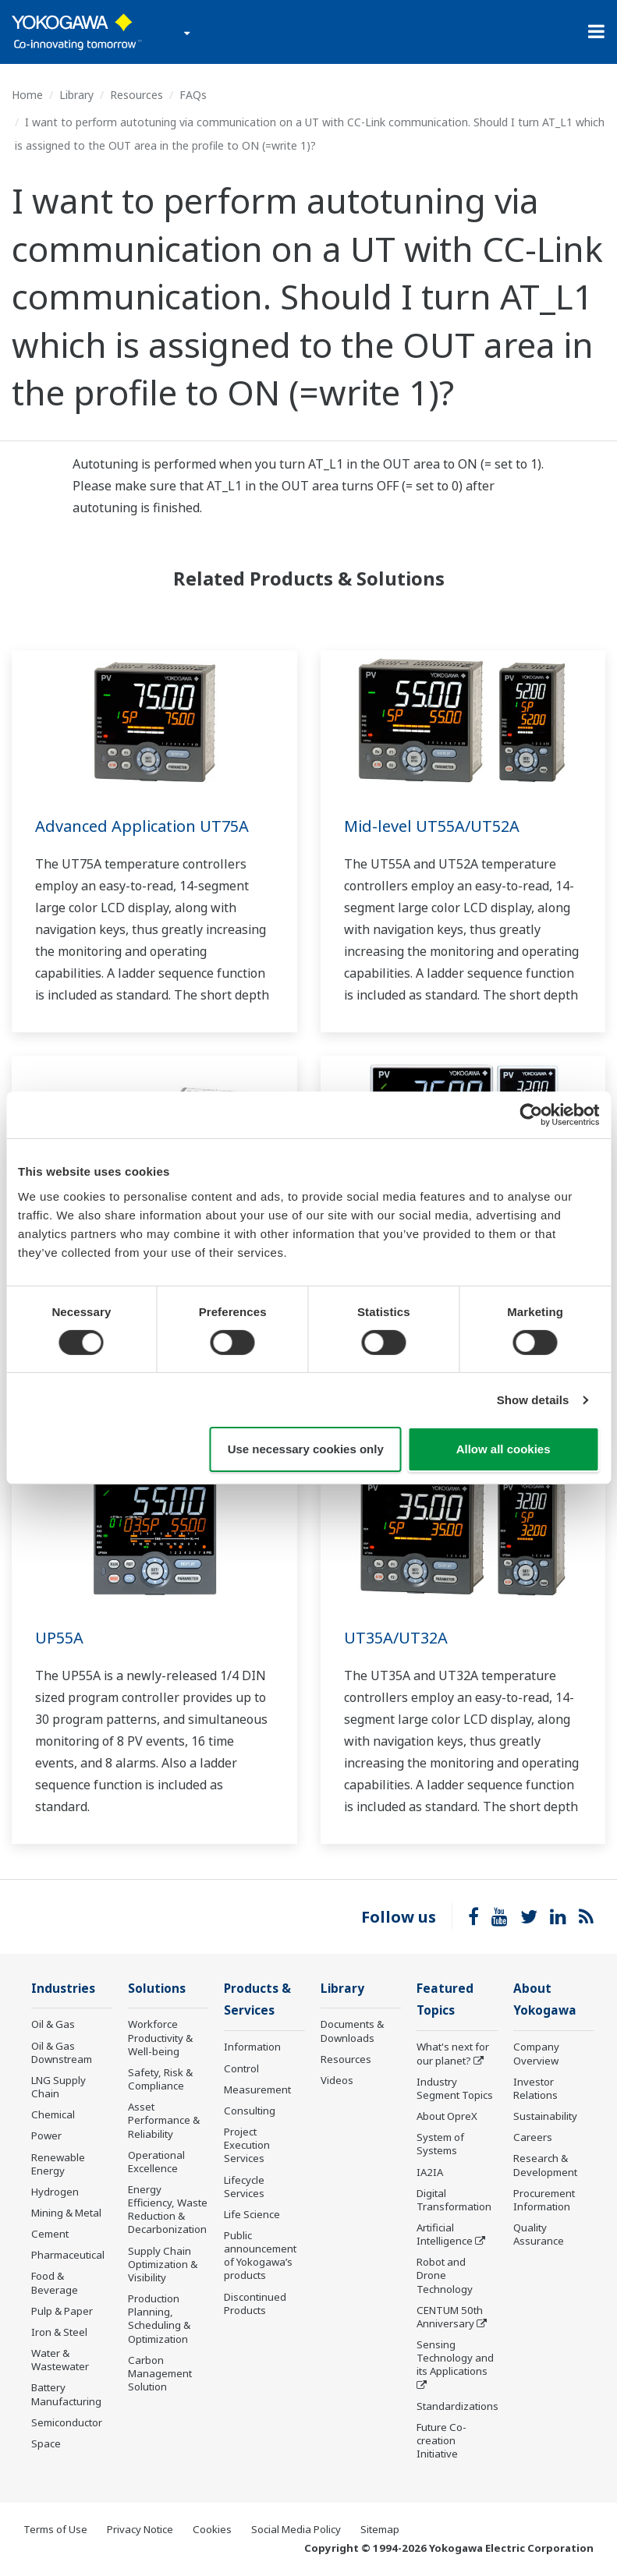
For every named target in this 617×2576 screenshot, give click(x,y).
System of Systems (440, 2143)
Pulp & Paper (62, 2311)
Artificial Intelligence (445, 2234)
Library (76, 94)
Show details (533, 1400)
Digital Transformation (454, 2199)
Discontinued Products (255, 2303)
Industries (63, 1988)
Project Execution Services (247, 2145)
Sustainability (545, 2116)
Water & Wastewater (60, 2359)
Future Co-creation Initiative (441, 2440)
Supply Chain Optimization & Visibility (162, 2264)
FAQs (193, 94)
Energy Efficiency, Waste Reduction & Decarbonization (167, 2209)
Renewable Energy (58, 2164)
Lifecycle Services (244, 2186)
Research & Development (545, 2164)
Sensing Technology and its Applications (455, 2357)
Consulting (249, 2111)
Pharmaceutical (68, 2255)
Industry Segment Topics (455, 2088)
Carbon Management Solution (160, 2373)
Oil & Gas (53, 2024)
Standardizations (457, 2406)
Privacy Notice (140, 2529)
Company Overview (536, 2053)
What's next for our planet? (453, 2053)
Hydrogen (55, 2192)
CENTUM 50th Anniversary (450, 2316)
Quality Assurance (538, 2234)
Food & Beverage (54, 2282)
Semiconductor (66, 2422)
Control (241, 2068)
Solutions (157, 1988)
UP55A (59, 1637)
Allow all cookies (503, 1449)
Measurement (257, 2089)
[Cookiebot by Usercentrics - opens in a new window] (531, 1115)
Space (46, 2443)
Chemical (53, 2114)
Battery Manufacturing (66, 2394)
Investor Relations (535, 2088)
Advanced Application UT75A (142, 826)
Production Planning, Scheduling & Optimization (159, 2318)
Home (27, 94)
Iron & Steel (59, 2332)
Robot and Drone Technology (445, 2275)
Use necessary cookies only (306, 1449)
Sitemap (379, 2529)
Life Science (252, 2214)
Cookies (212, 2529)
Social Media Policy (296, 2529)
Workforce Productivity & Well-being (160, 2037)
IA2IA (430, 2172)
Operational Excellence (156, 2161)
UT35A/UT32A (396, 1637)
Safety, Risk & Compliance (160, 2079)
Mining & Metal (66, 2213)
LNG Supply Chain (58, 2086)
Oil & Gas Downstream (61, 2052)
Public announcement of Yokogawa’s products (260, 2255)
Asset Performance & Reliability (164, 2120)
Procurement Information (544, 2199)
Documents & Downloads (352, 2030)
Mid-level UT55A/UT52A (431, 826)
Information (252, 2047)
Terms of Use (55, 2529)
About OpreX (447, 2116)
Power (46, 2135)
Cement (50, 2234)
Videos (337, 2080)
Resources (136, 94)
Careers (532, 2137)
